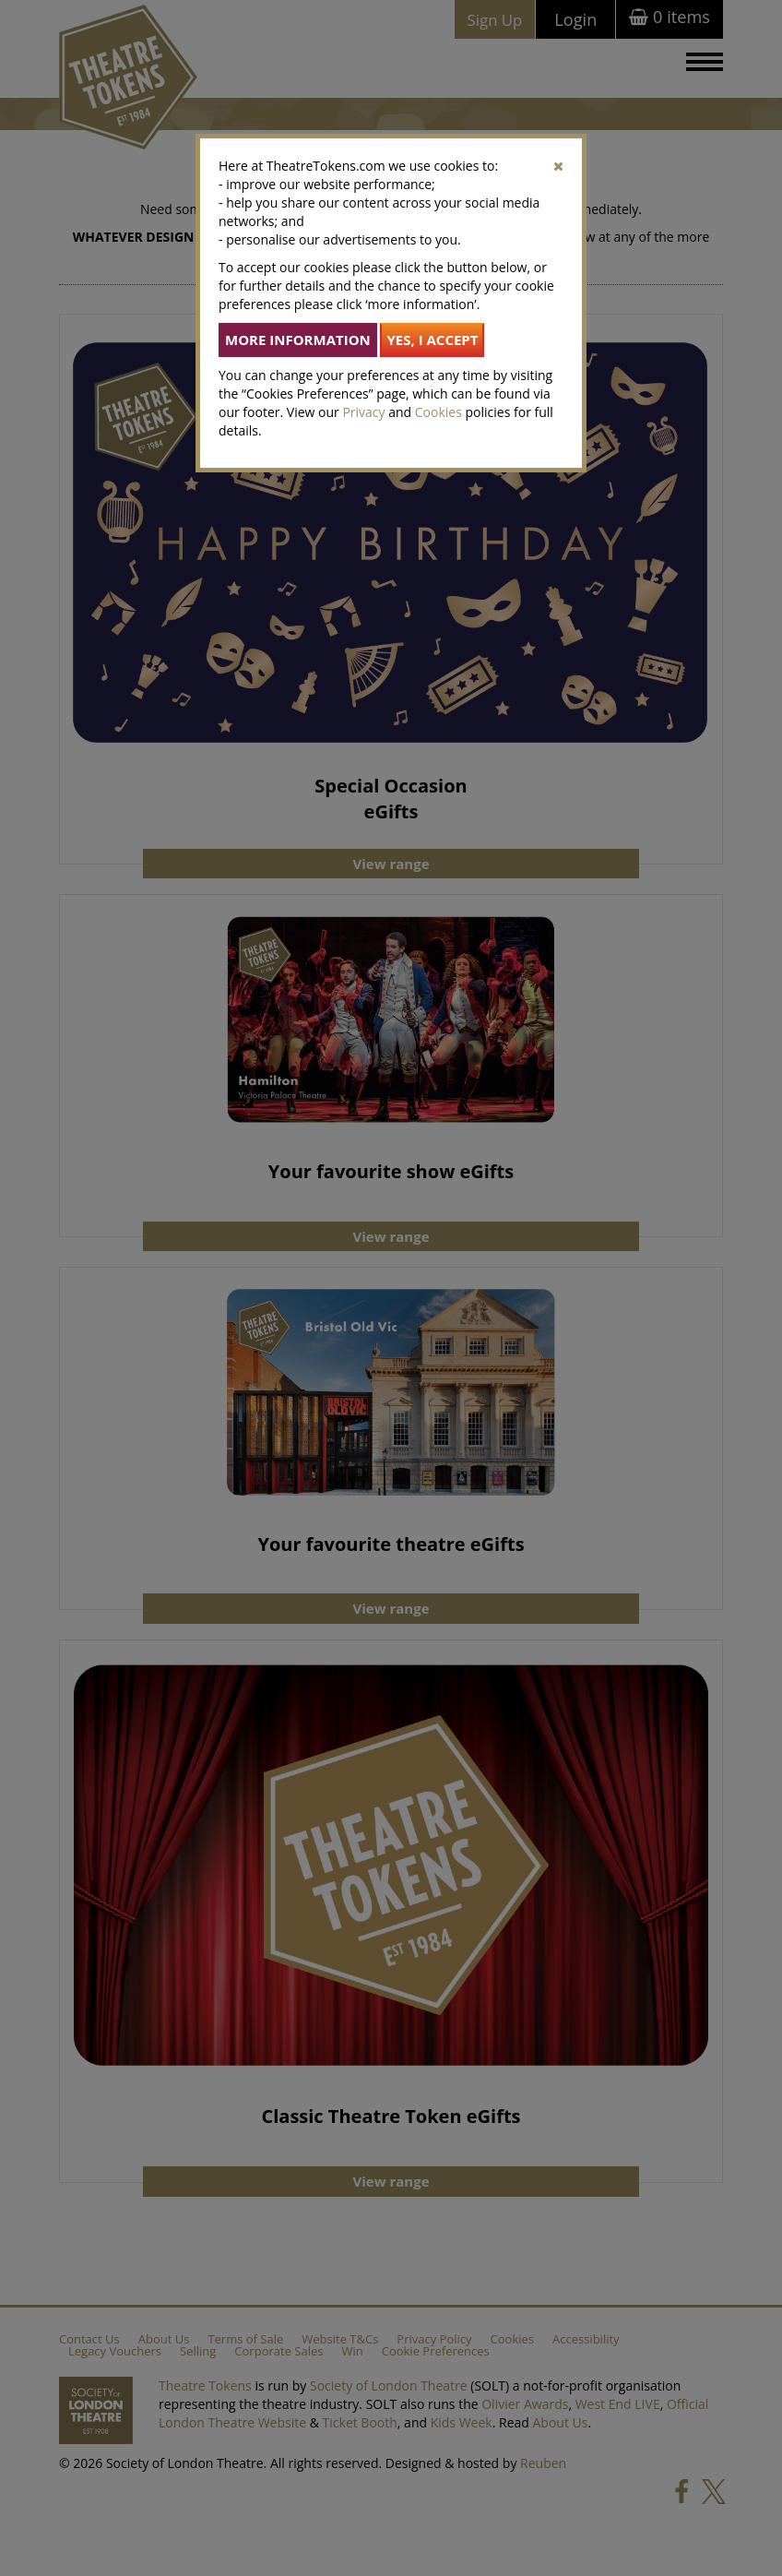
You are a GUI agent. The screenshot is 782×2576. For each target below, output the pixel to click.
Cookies (438, 412)
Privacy (363, 412)
